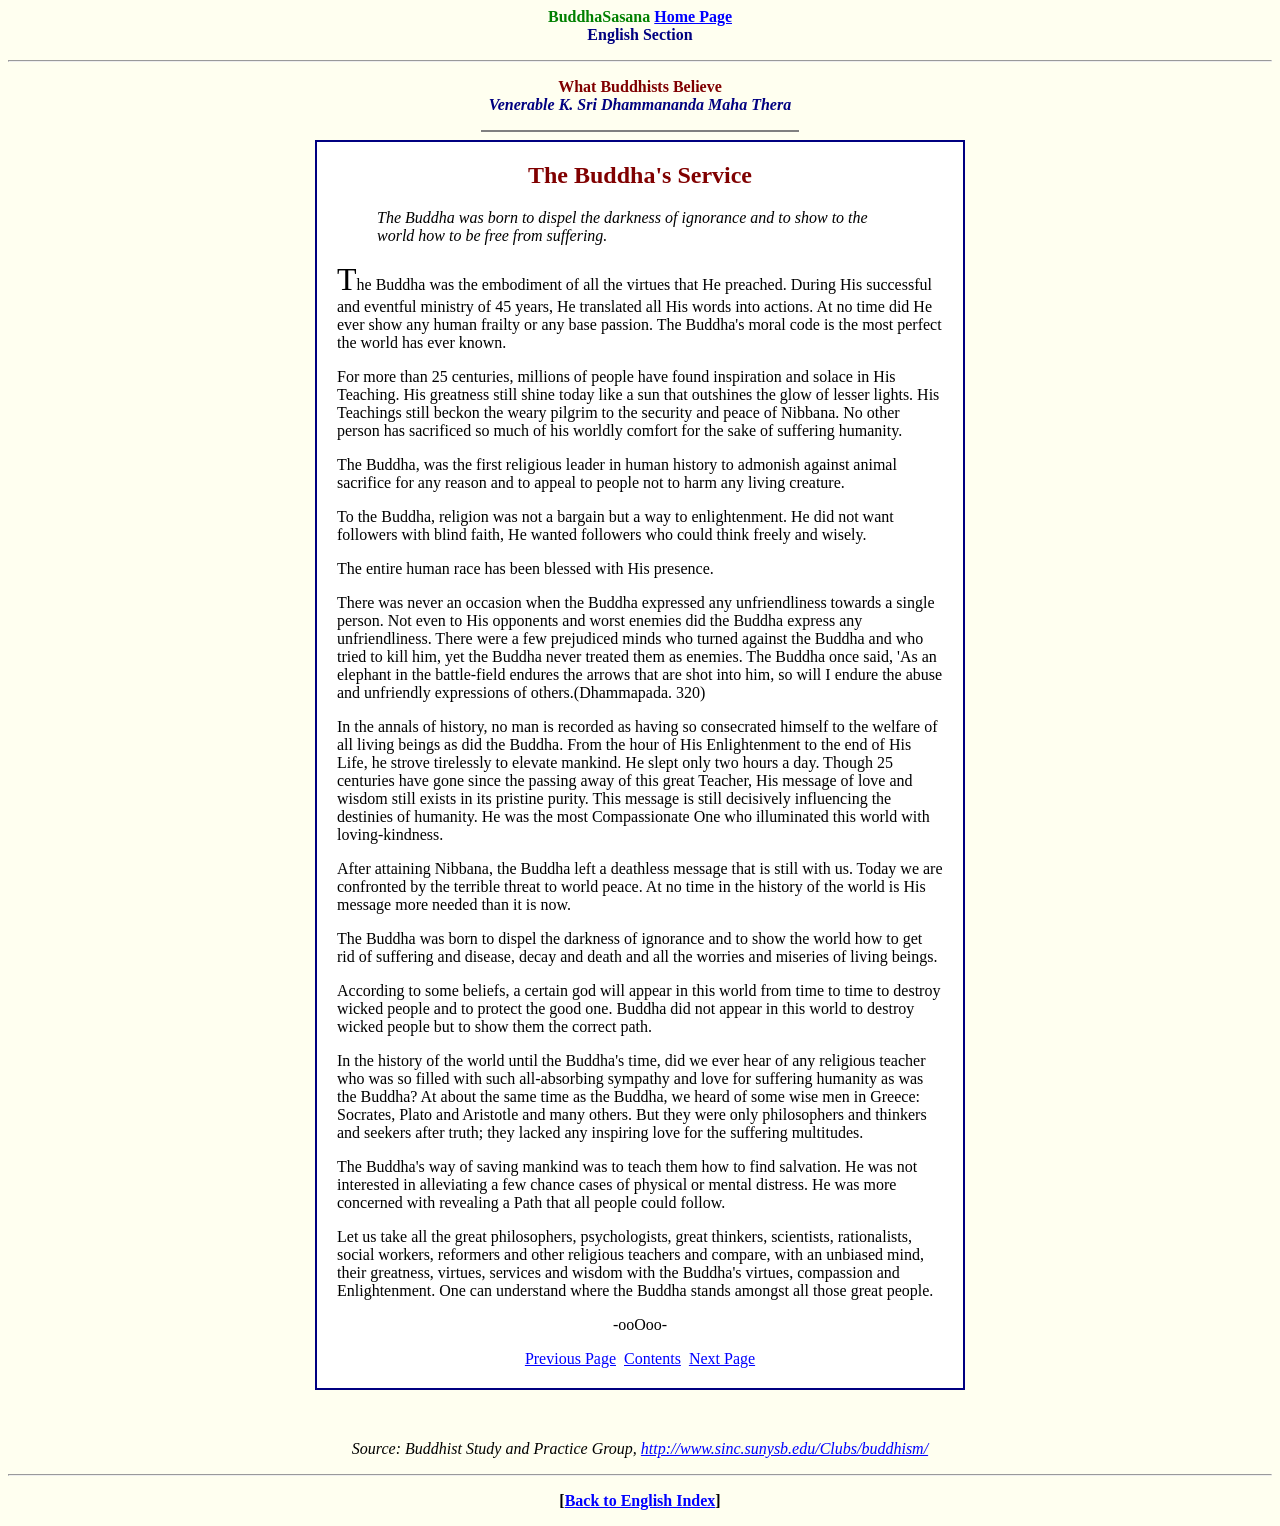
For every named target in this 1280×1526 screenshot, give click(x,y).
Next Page (722, 1358)
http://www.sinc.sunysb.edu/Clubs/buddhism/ (784, 1448)
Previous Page (570, 1358)
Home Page (693, 16)
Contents (652, 1358)
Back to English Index (640, 1500)
